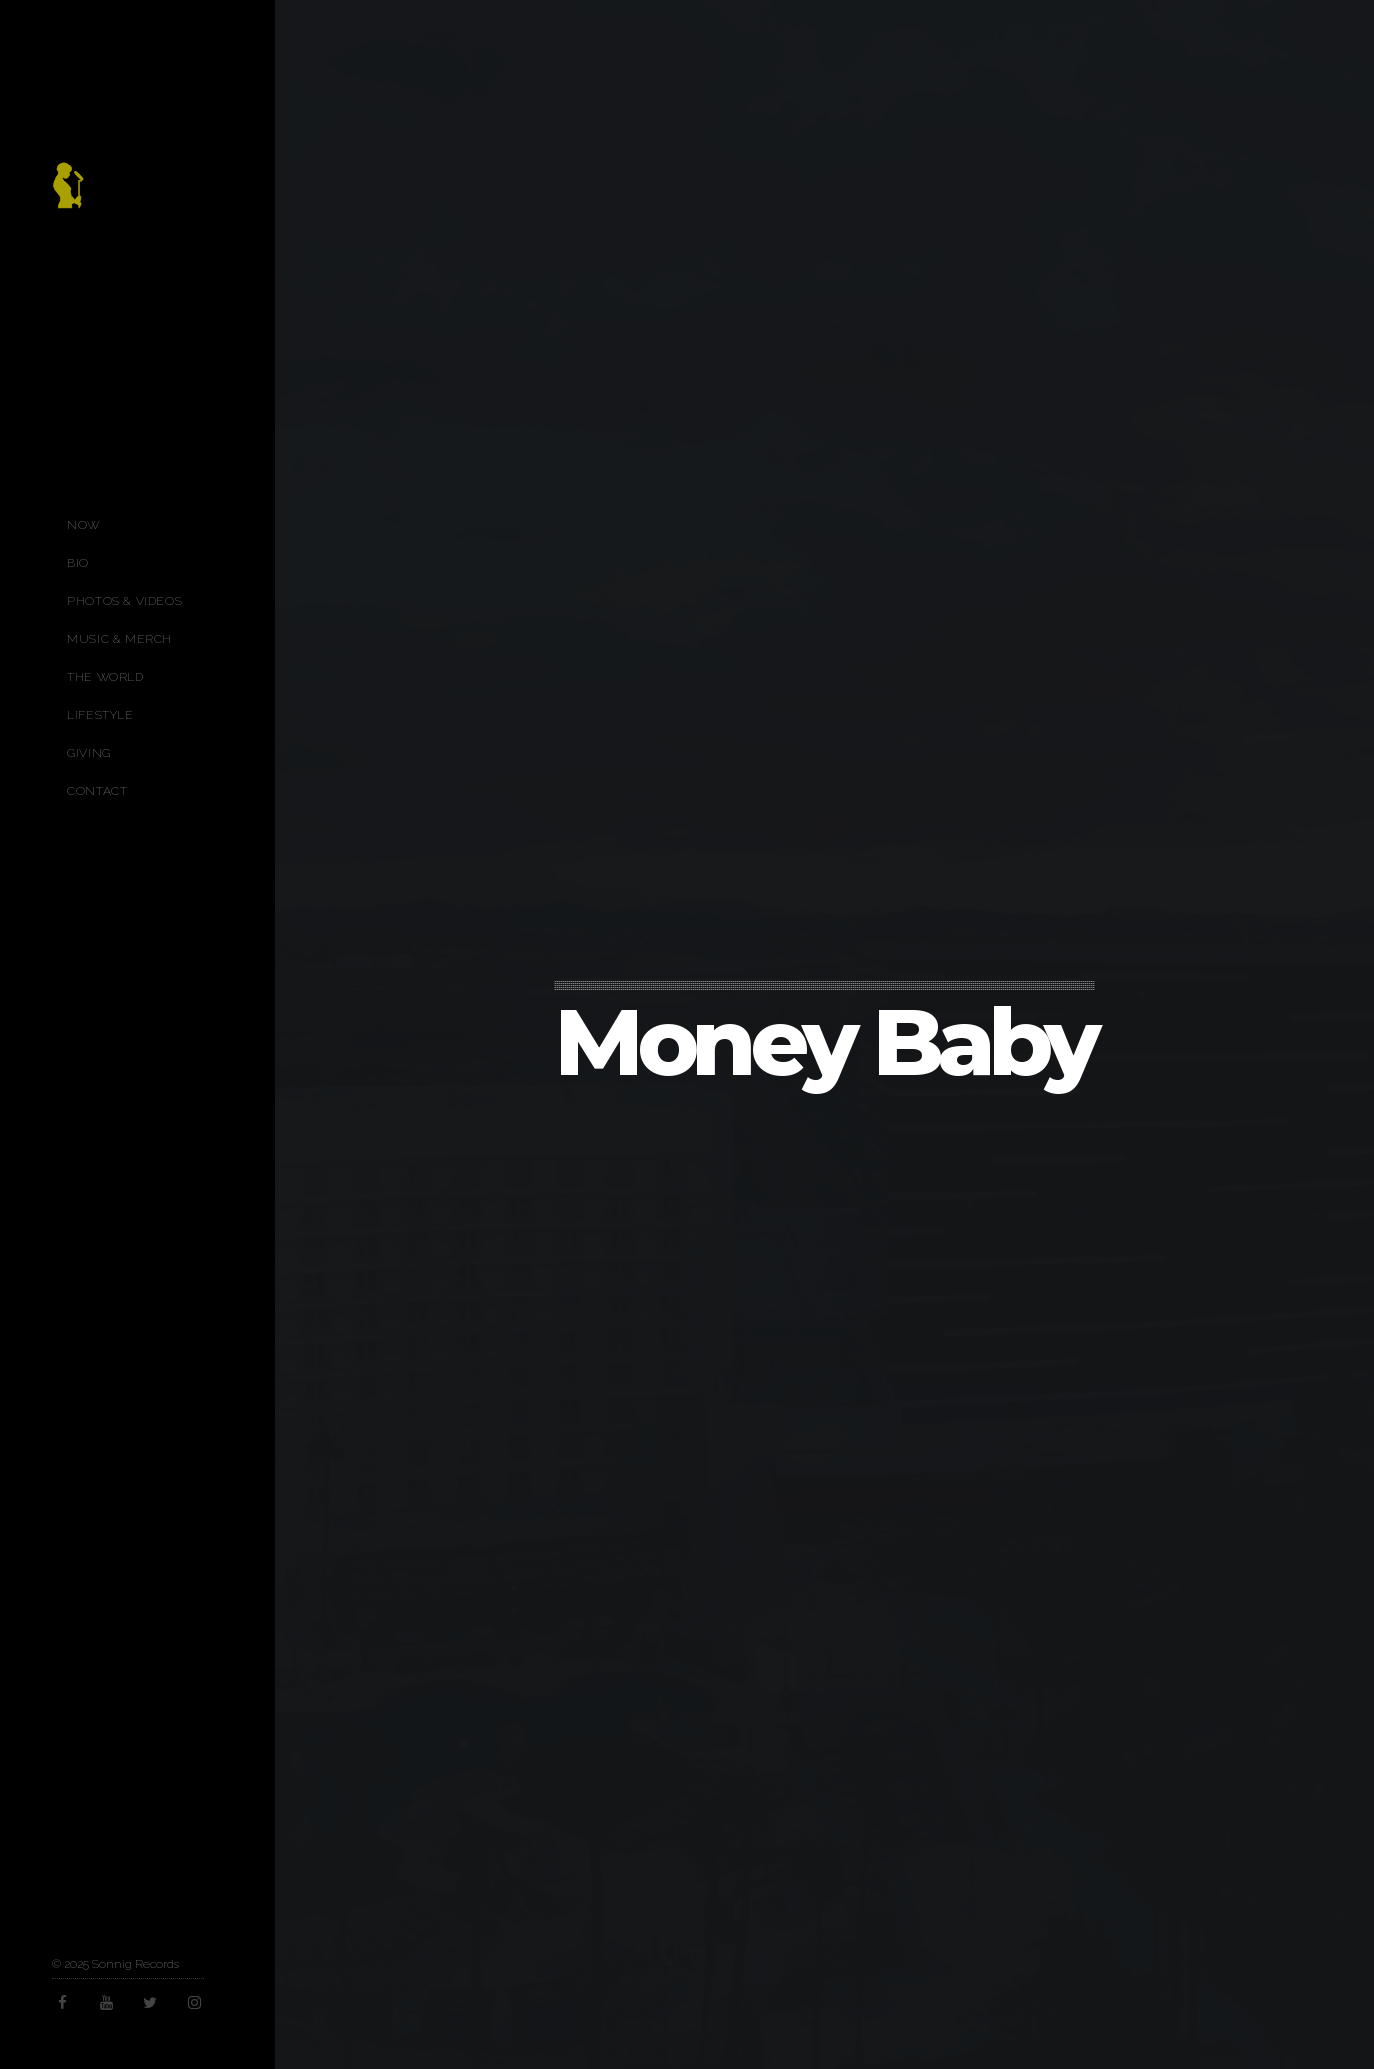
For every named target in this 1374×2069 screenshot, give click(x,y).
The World (105, 677)
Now (83, 525)
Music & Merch (119, 639)
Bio (78, 563)
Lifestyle (100, 715)
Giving (89, 753)
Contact (97, 791)
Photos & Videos (124, 601)
